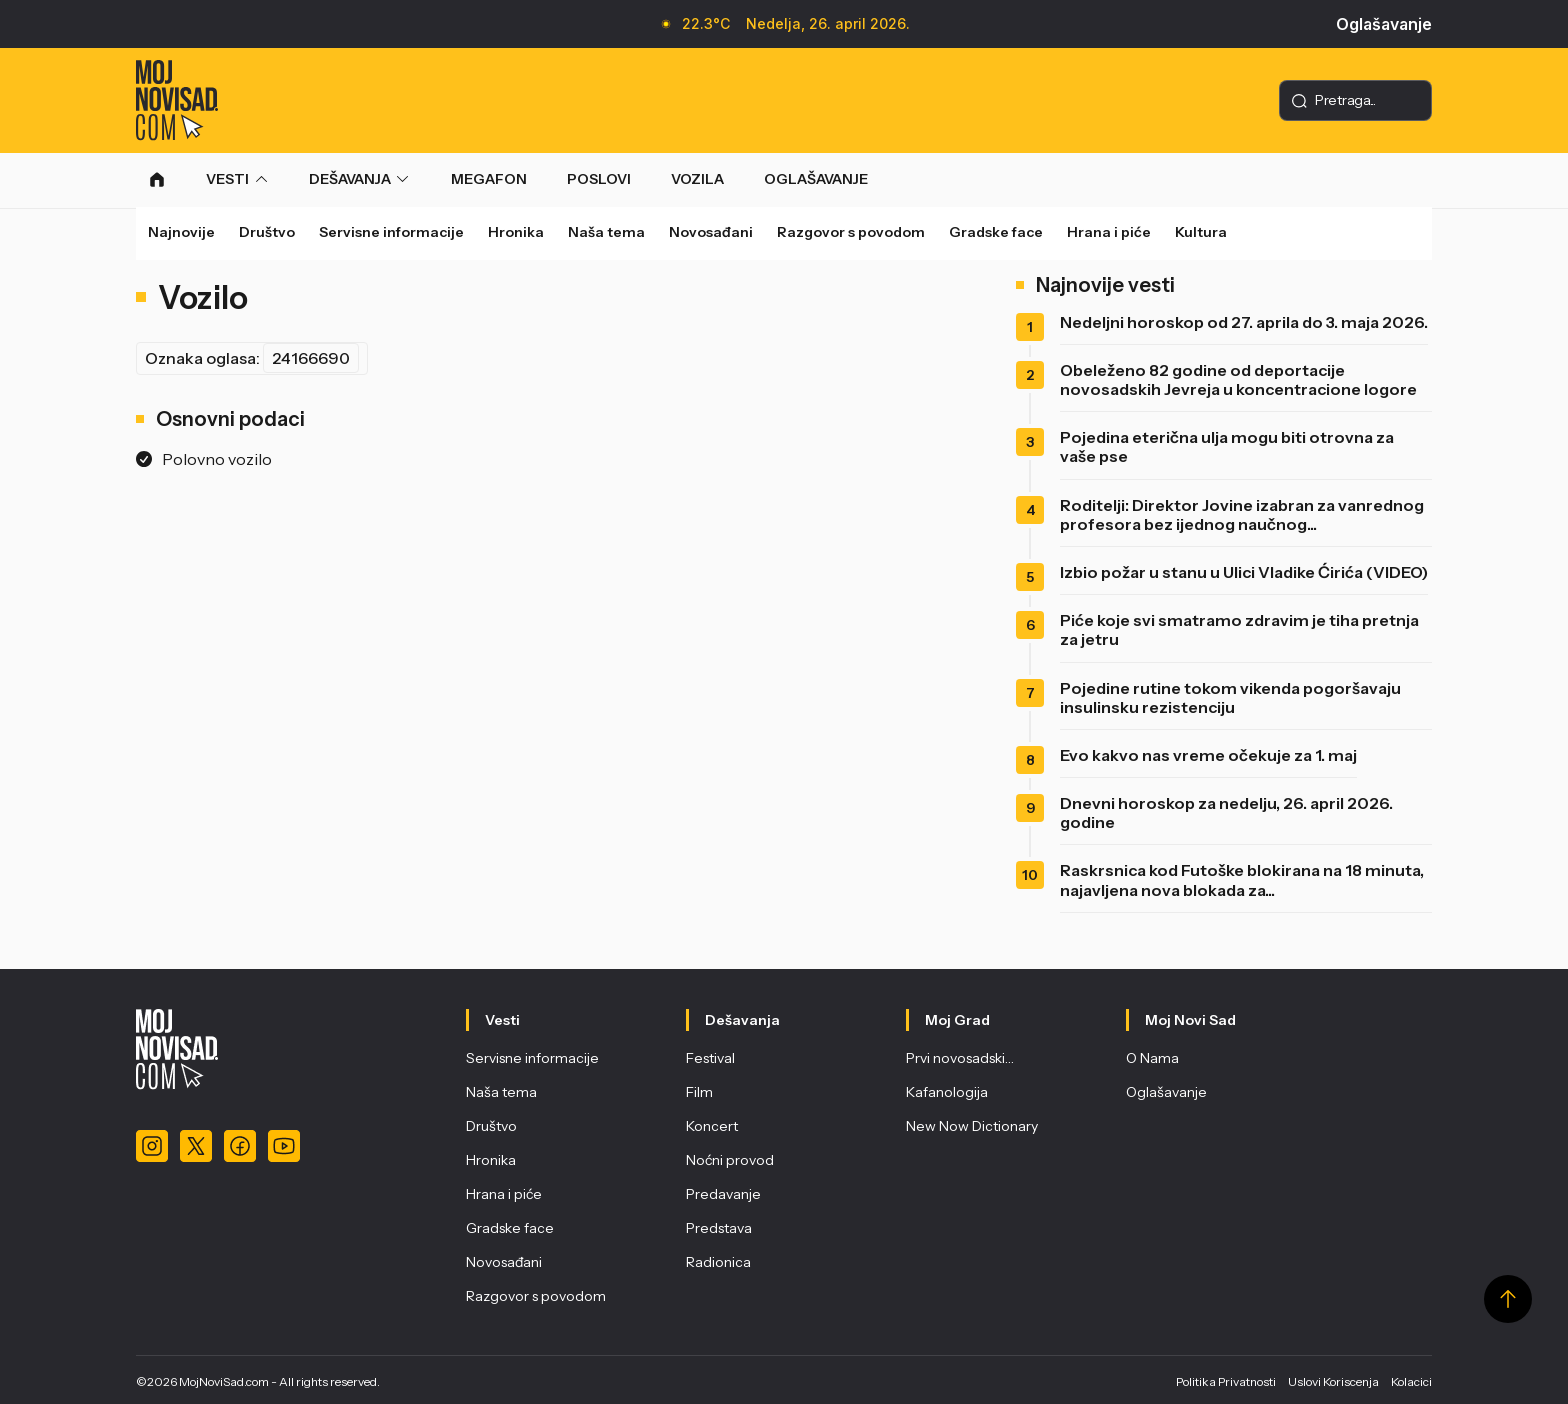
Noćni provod (730, 1160)
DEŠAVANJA (350, 179)
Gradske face (996, 232)
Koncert (712, 1126)
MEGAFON (489, 179)
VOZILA (697, 179)
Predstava (719, 1228)
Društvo (267, 232)
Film (699, 1092)
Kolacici (1411, 1381)
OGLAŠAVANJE (816, 179)
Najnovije (181, 232)
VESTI (227, 179)
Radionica (718, 1262)
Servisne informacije (391, 232)
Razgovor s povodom (851, 232)
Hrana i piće (1109, 232)
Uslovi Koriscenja (1333, 1381)
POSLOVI (599, 179)
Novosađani (711, 232)
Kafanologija (947, 1092)
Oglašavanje (1384, 24)
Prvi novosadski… (960, 1058)
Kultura (1201, 232)
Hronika (516, 232)
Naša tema (606, 232)
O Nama (1152, 1058)
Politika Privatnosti (1226, 1381)
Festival (710, 1058)
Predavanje (723, 1194)
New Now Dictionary (972, 1126)
